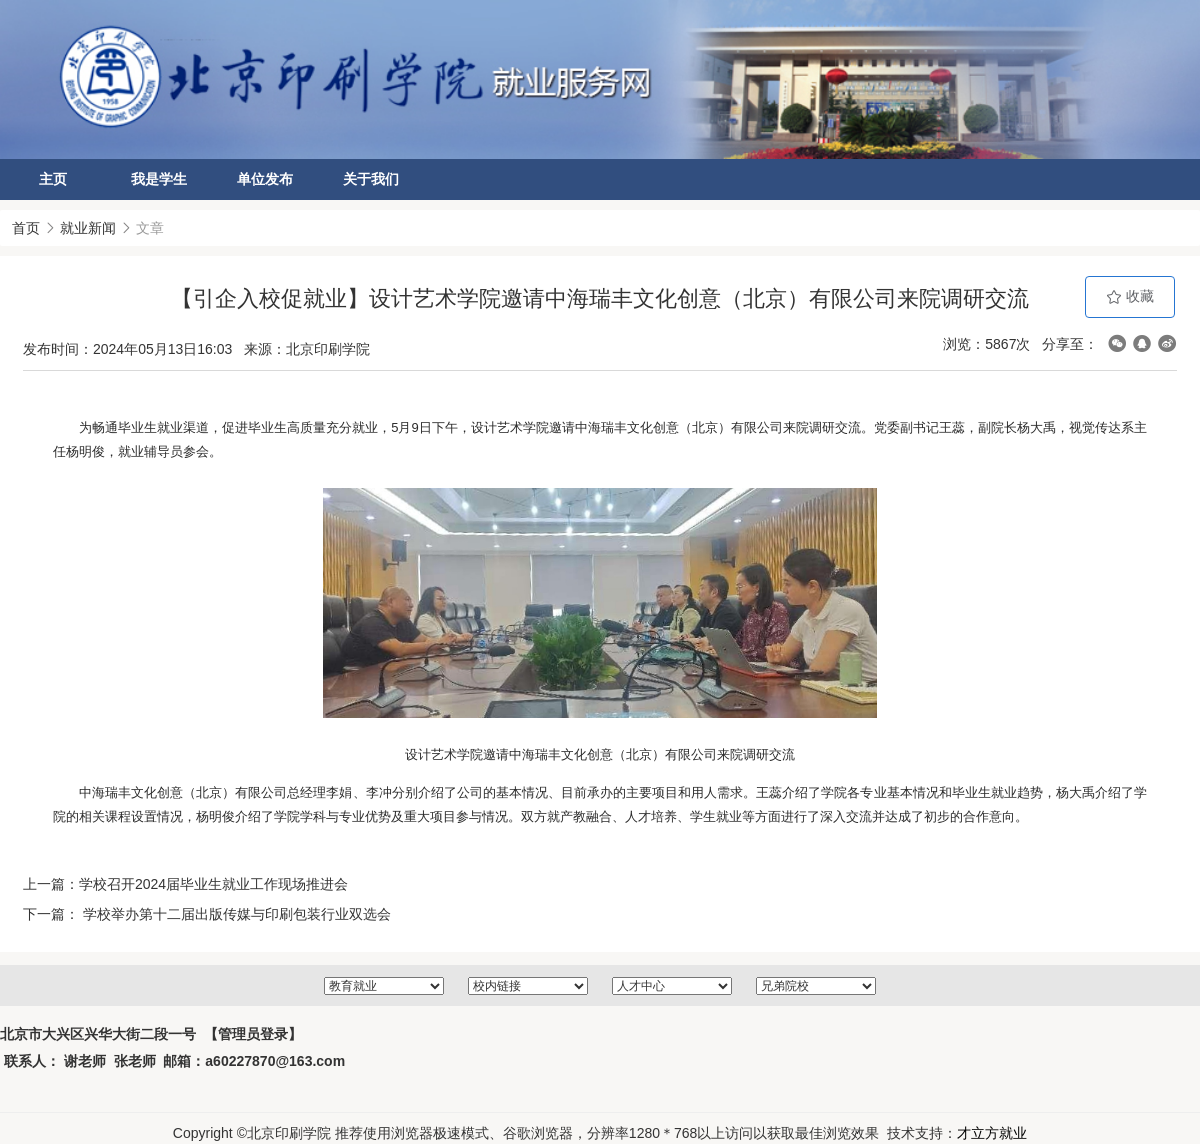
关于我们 (371, 179)
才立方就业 (992, 1133)
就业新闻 (88, 228)
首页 (26, 228)
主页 (53, 179)
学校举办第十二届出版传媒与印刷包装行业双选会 (235, 914)
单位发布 (265, 179)
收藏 (1130, 296)
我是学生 (159, 179)
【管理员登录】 (253, 1034)
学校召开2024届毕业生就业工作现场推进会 (213, 884)
